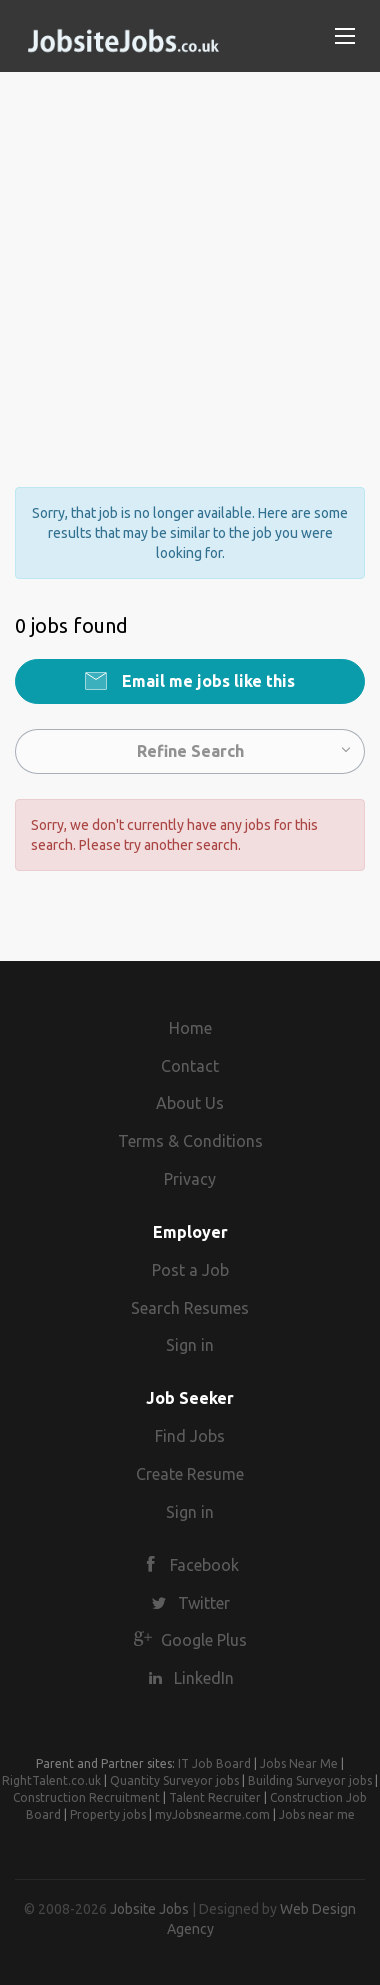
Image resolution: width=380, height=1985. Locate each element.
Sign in (190, 1345)
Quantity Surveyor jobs (174, 1780)
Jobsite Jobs (149, 1909)
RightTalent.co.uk (51, 1780)
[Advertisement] (190, 262)
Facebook (204, 1565)
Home (190, 1028)
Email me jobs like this (206, 681)
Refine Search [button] (190, 751)
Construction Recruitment (86, 1797)
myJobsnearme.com (212, 1814)
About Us (190, 1103)
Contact (190, 1066)
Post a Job (190, 1270)
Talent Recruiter (215, 1797)
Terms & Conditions (190, 1141)
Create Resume (190, 1474)
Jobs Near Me (299, 1763)
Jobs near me (317, 1814)
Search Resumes (190, 1308)
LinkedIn (204, 1678)
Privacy (190, 1179)
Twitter (204, 1603)
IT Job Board (214, 1763)
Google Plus (204, 1640)
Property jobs (108, 1814)
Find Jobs (190, 1436)
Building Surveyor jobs (310, 1780)
